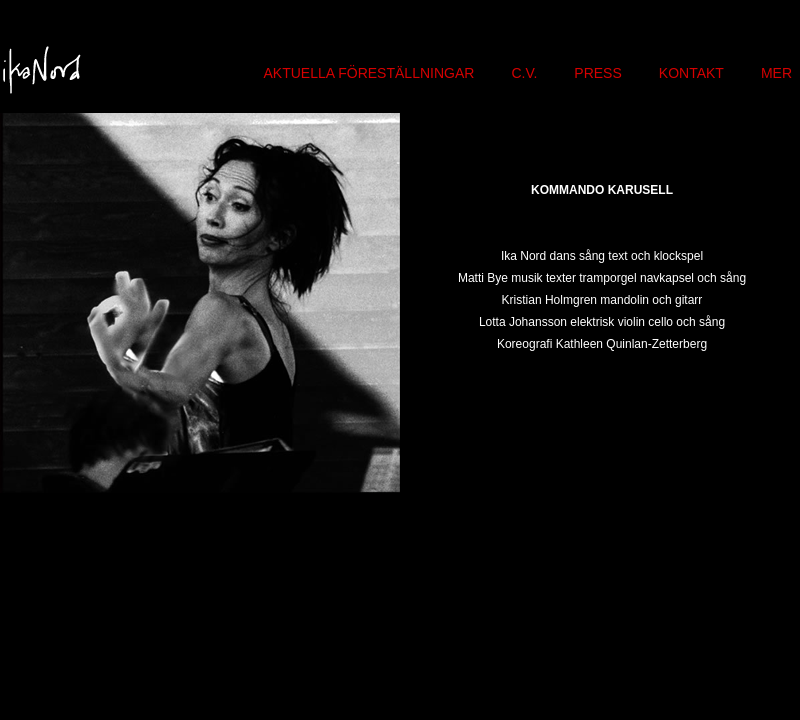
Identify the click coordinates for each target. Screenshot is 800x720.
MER (776, 73)
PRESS (597, 73)
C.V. (524, 73)
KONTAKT (691, 73)
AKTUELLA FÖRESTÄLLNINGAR (369, 73)
